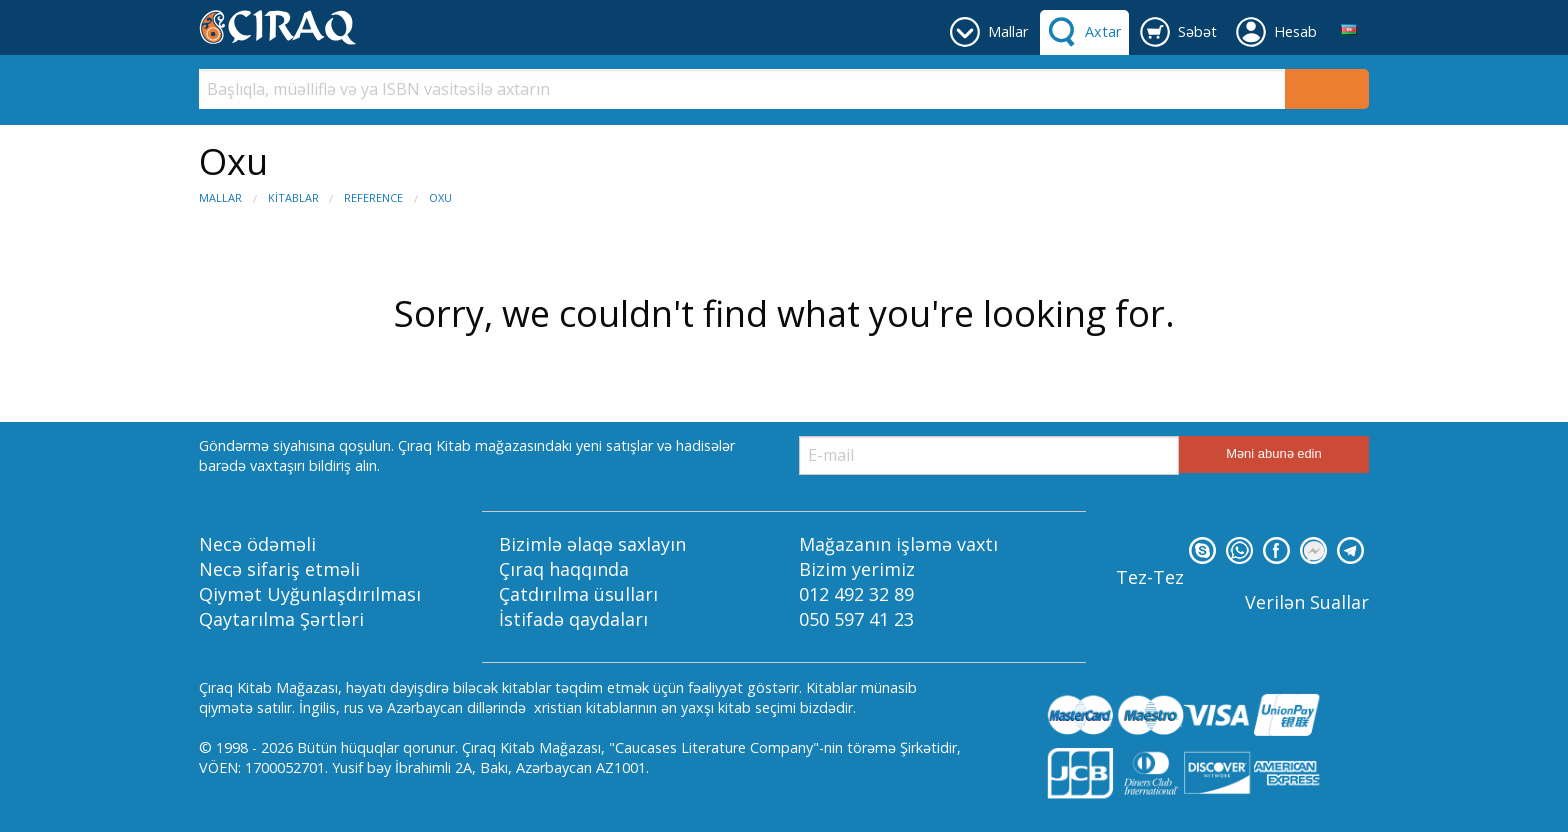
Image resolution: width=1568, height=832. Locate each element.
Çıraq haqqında (564, 569)
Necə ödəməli (257, 544)
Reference (373, 197)
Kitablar (293, 197)
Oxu (440, 197)
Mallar (220, 197)
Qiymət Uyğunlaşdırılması (310, 594)
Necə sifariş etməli (279, 569)
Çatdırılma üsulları (578, 594)
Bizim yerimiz (857, 569)
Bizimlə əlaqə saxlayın (592, 544)
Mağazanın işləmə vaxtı (898, 544)
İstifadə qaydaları (573, 619)
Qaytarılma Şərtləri (281, 619)
